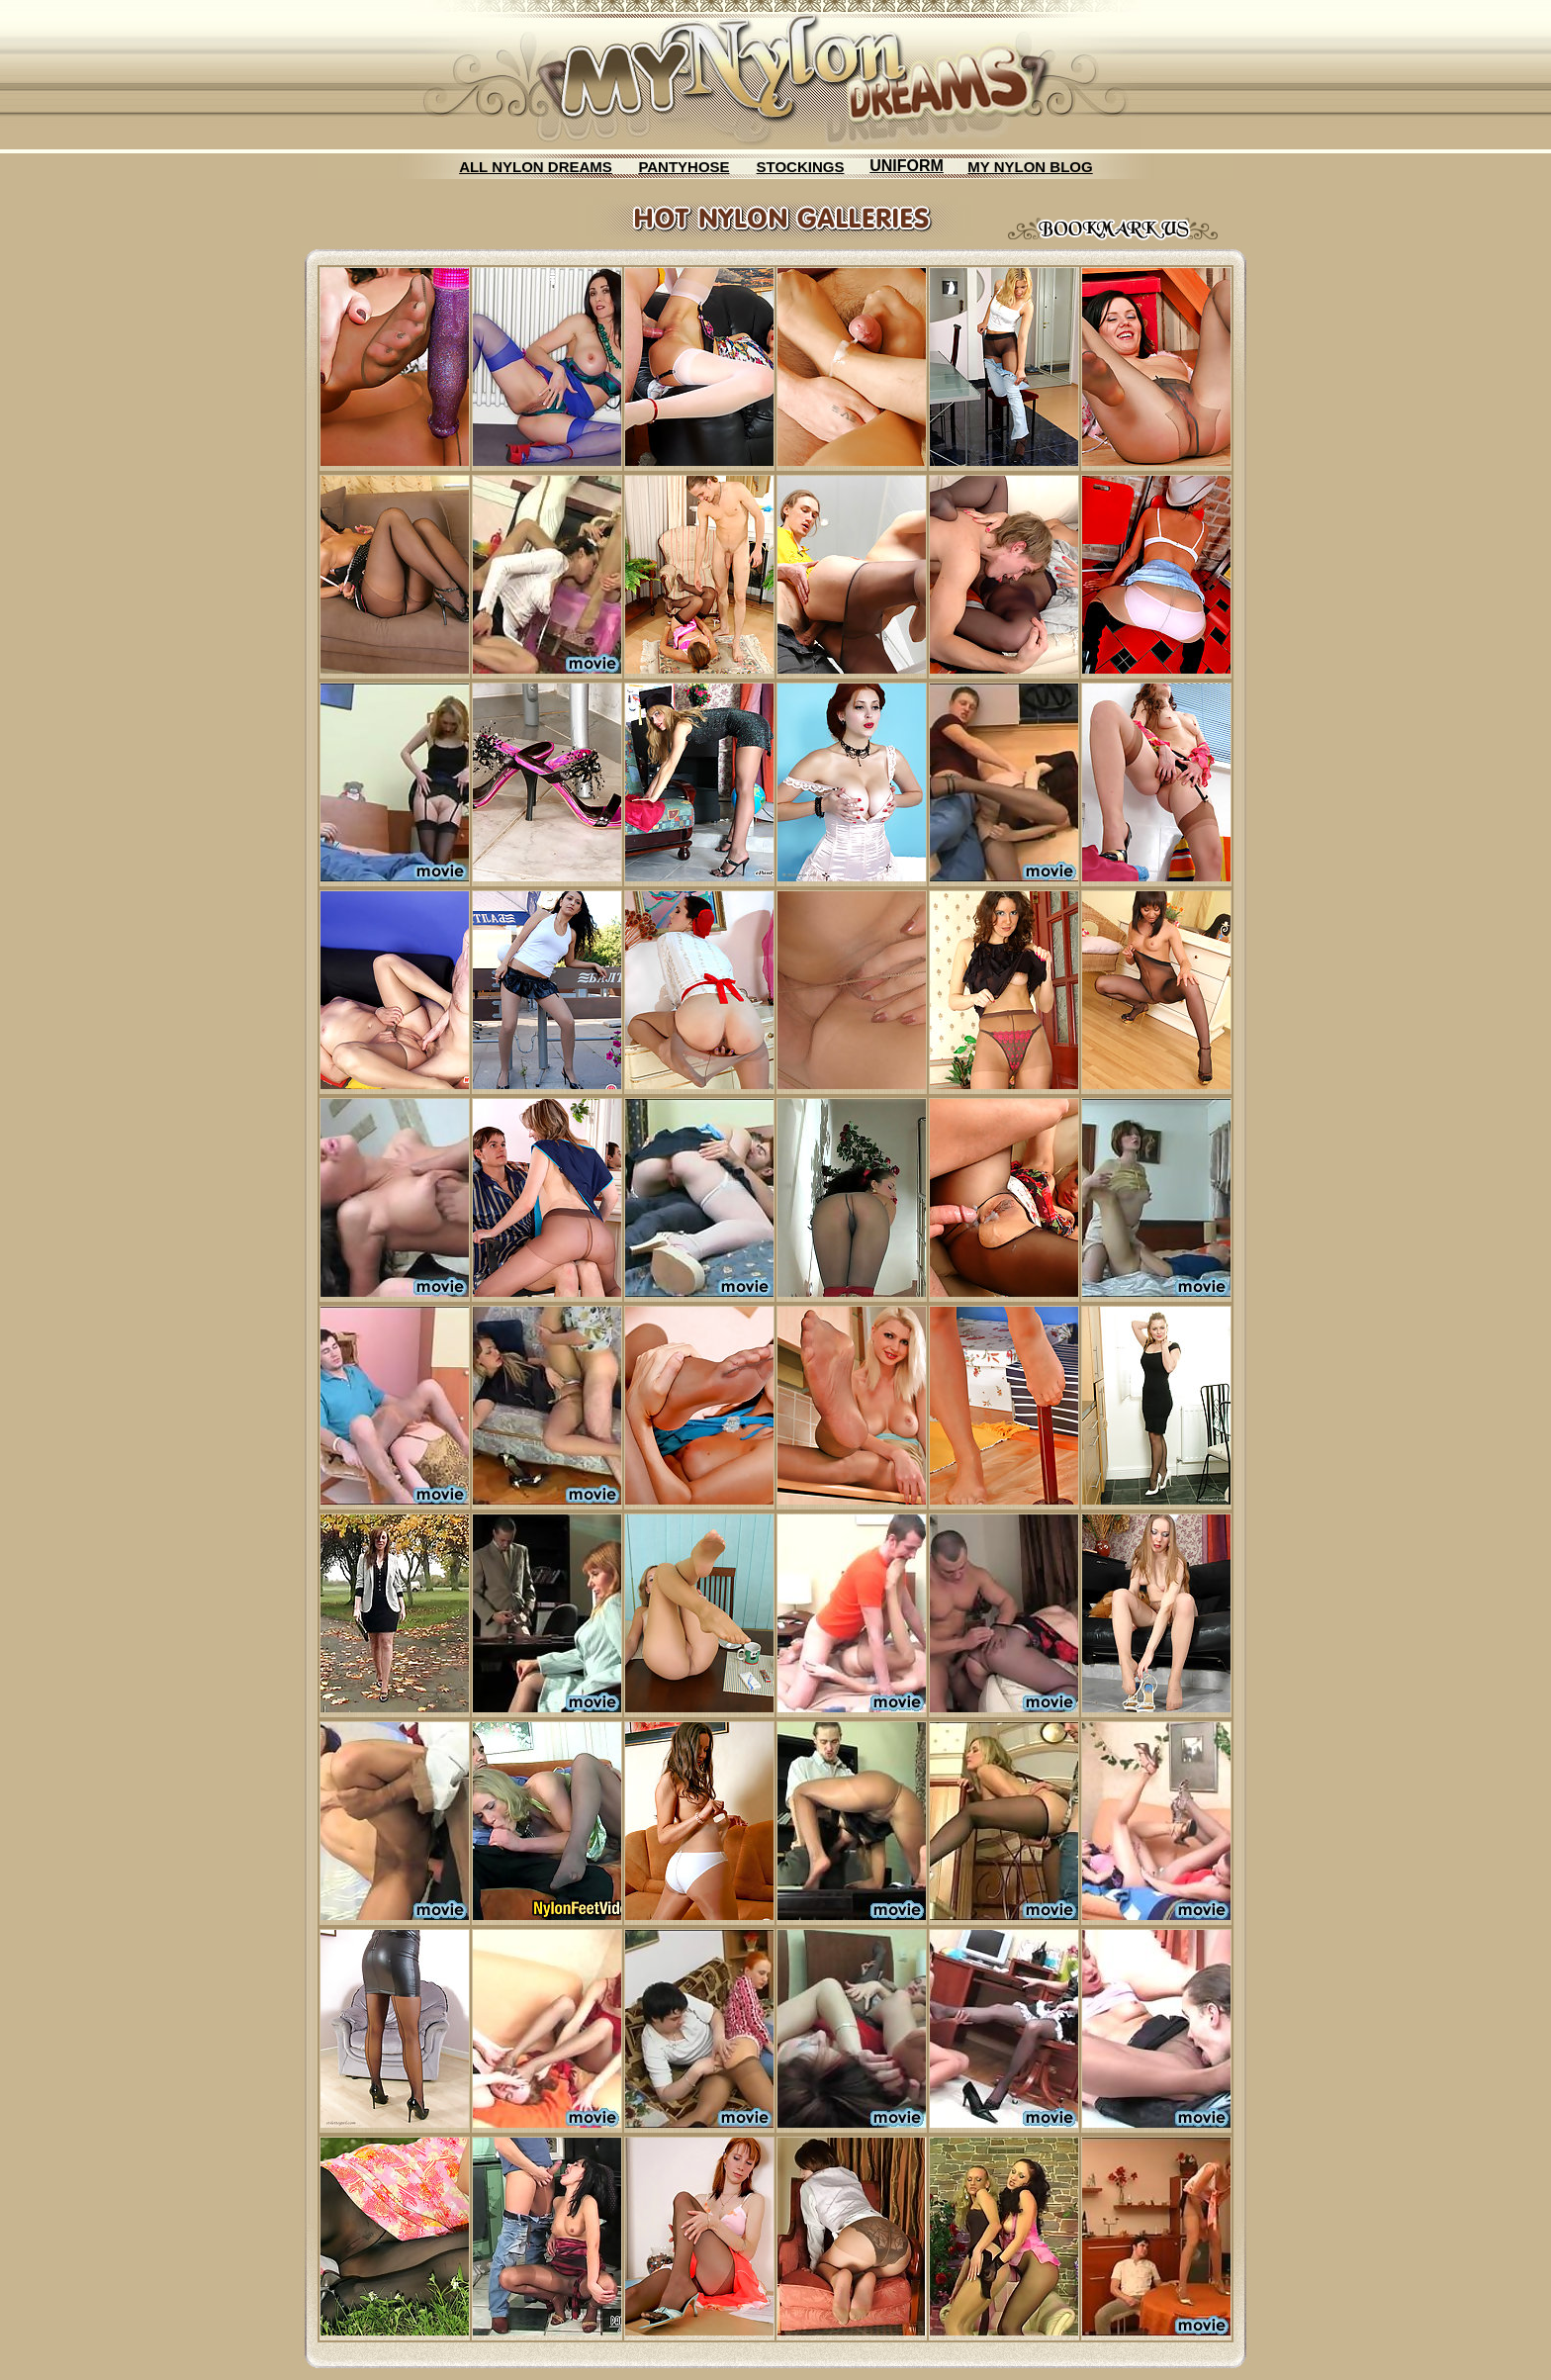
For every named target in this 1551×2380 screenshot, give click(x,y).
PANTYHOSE (683, 166)
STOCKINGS (801, 166)
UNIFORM (906, 165)
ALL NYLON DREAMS (535, 166)
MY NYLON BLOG (1029, 166)
